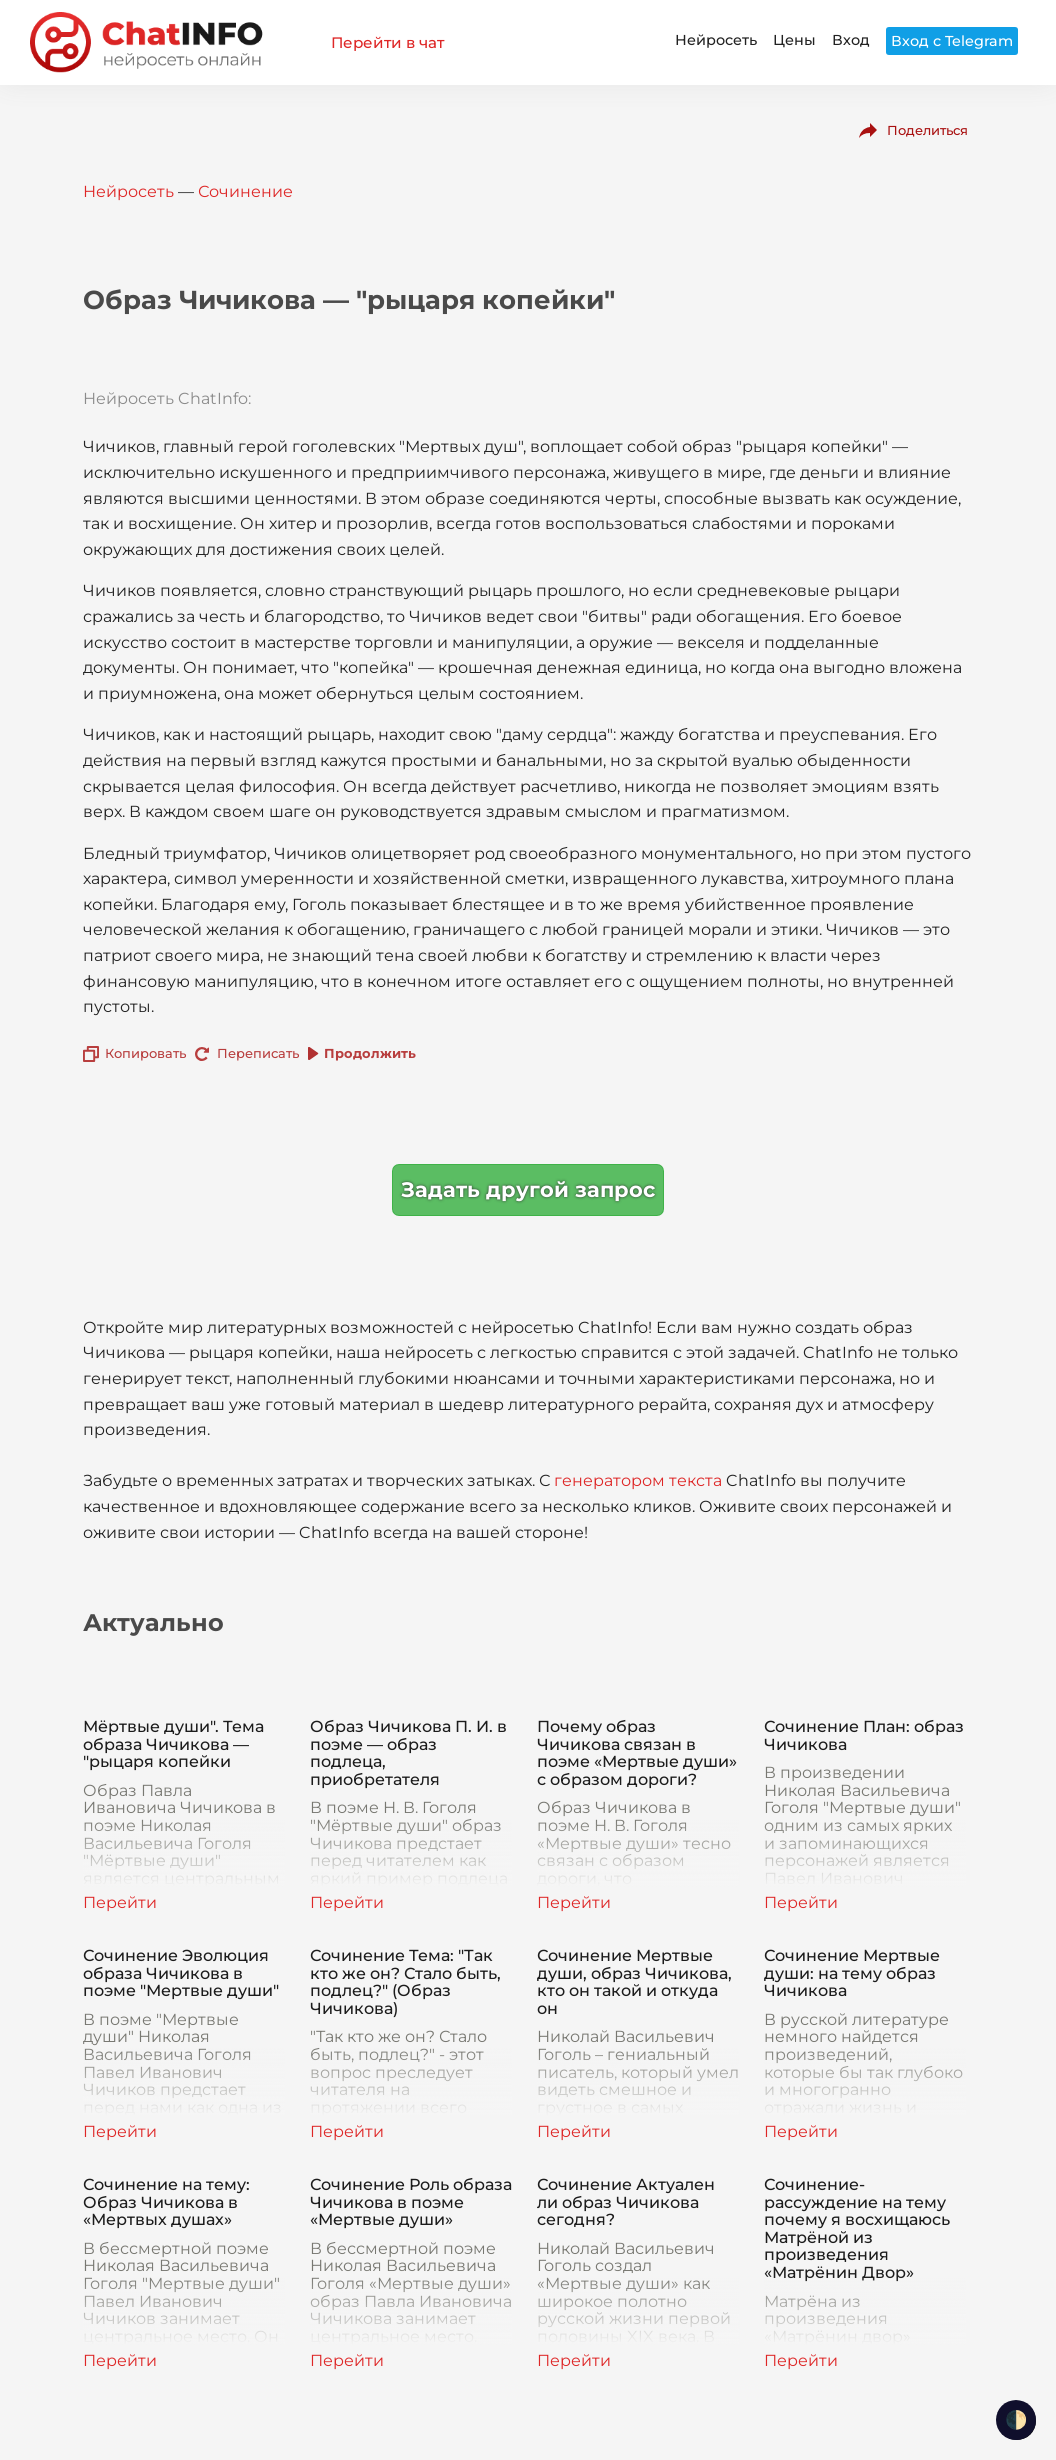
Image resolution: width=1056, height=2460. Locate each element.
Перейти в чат (387, 42)
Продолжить (370, 1053)
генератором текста (638, 1480)
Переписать (258, 1053)
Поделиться (927, 130)
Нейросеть (716, 40)
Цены (794, 40)
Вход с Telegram (952, 41)
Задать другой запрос (528, 1189)
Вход (851, 40)
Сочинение (245, 191)
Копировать (145, 1053)
